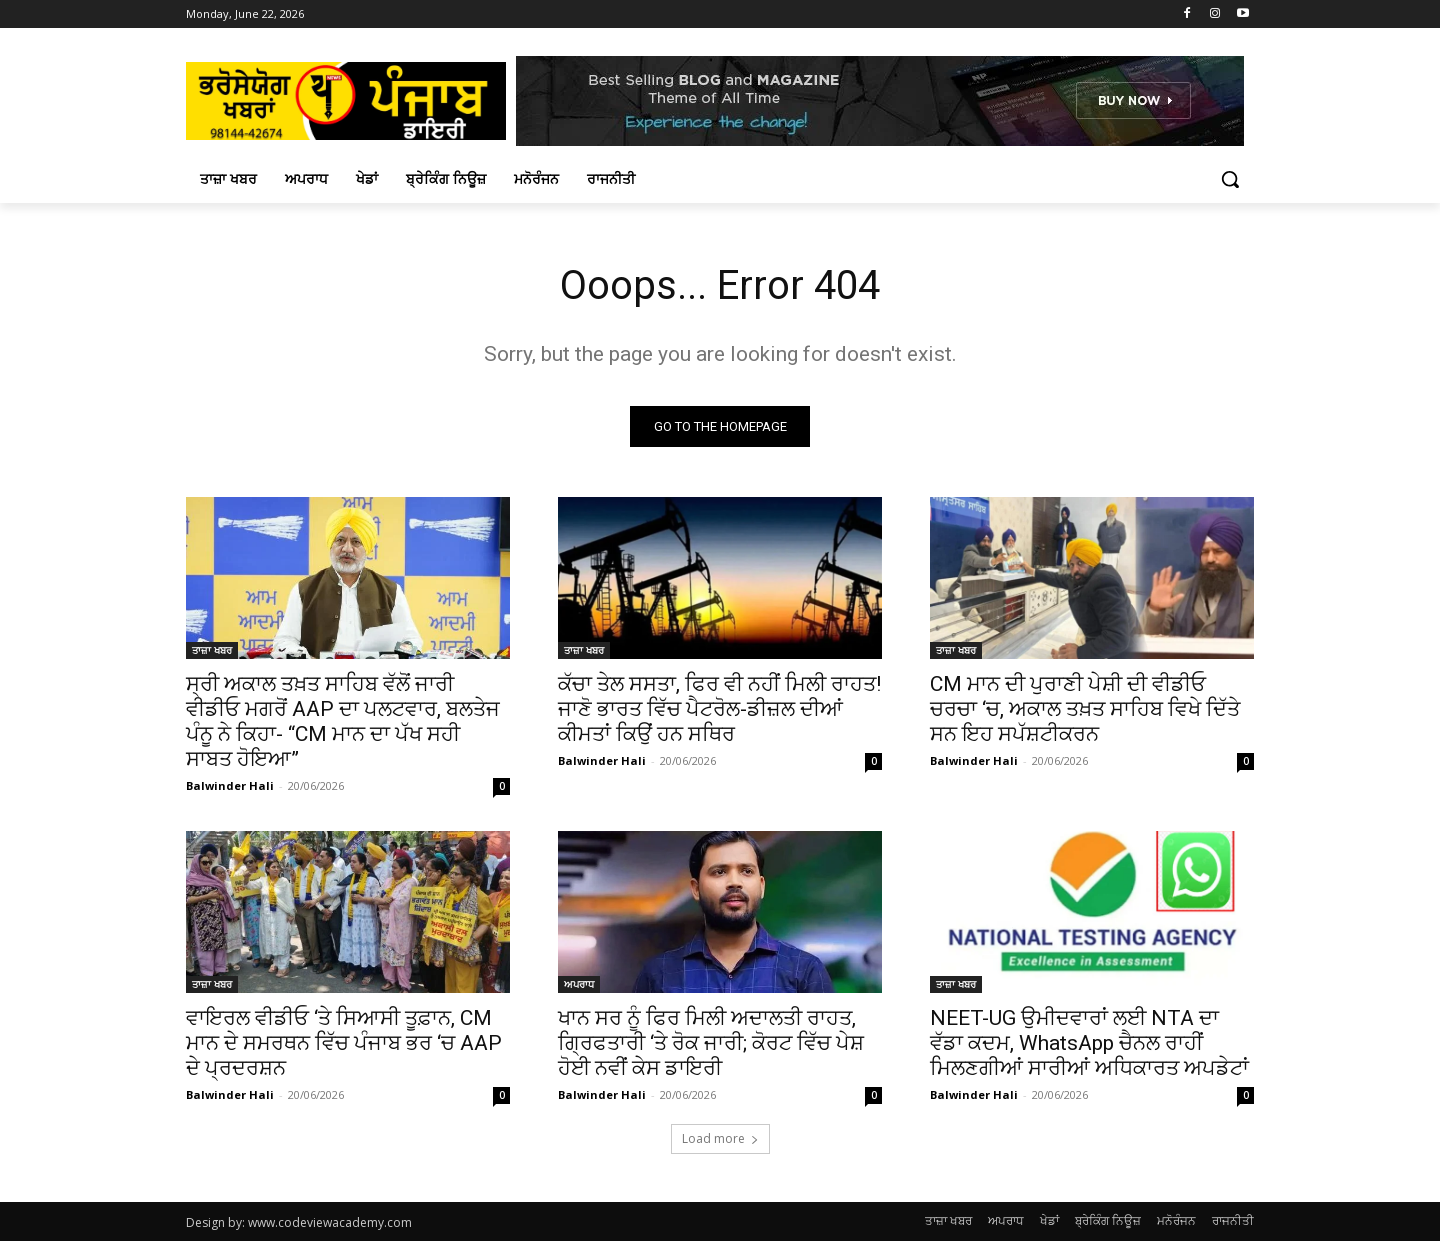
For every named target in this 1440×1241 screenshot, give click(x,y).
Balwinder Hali (230, 785)
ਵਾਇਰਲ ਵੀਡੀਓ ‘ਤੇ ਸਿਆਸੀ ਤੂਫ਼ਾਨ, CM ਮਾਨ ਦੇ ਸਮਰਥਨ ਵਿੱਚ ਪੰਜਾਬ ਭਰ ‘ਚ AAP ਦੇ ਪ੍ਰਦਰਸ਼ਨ (344, 1043)
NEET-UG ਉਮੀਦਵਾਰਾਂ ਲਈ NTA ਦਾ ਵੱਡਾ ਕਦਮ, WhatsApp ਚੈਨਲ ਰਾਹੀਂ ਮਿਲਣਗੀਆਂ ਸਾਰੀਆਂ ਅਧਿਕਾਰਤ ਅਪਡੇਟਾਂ (1089, 1043)
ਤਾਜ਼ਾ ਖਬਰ (212, 650)
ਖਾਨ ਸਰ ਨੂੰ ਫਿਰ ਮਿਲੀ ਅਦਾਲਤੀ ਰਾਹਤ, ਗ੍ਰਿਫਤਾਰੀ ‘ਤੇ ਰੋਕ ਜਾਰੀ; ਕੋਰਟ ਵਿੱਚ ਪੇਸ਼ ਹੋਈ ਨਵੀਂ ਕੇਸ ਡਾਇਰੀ (711, 1043)
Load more (720, 1138)
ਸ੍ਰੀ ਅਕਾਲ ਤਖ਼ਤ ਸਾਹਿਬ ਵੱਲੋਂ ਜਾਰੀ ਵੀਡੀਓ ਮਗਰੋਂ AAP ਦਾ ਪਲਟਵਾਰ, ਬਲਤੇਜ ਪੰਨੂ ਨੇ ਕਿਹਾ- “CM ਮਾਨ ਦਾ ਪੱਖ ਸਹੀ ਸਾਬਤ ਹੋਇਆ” (343, 721)
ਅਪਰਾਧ (579, 984)
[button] (1230, 179)
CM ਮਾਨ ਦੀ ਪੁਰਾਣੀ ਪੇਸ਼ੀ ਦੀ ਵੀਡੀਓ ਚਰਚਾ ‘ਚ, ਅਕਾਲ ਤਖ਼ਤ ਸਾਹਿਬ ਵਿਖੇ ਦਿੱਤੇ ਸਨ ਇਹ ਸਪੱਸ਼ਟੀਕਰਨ (1085, 709)
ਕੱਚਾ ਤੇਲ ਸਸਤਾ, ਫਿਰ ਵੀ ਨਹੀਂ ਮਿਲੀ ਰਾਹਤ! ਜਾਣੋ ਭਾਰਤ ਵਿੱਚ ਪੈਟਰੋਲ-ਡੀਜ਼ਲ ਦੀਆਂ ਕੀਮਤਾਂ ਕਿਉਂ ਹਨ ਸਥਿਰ (719, 709)
